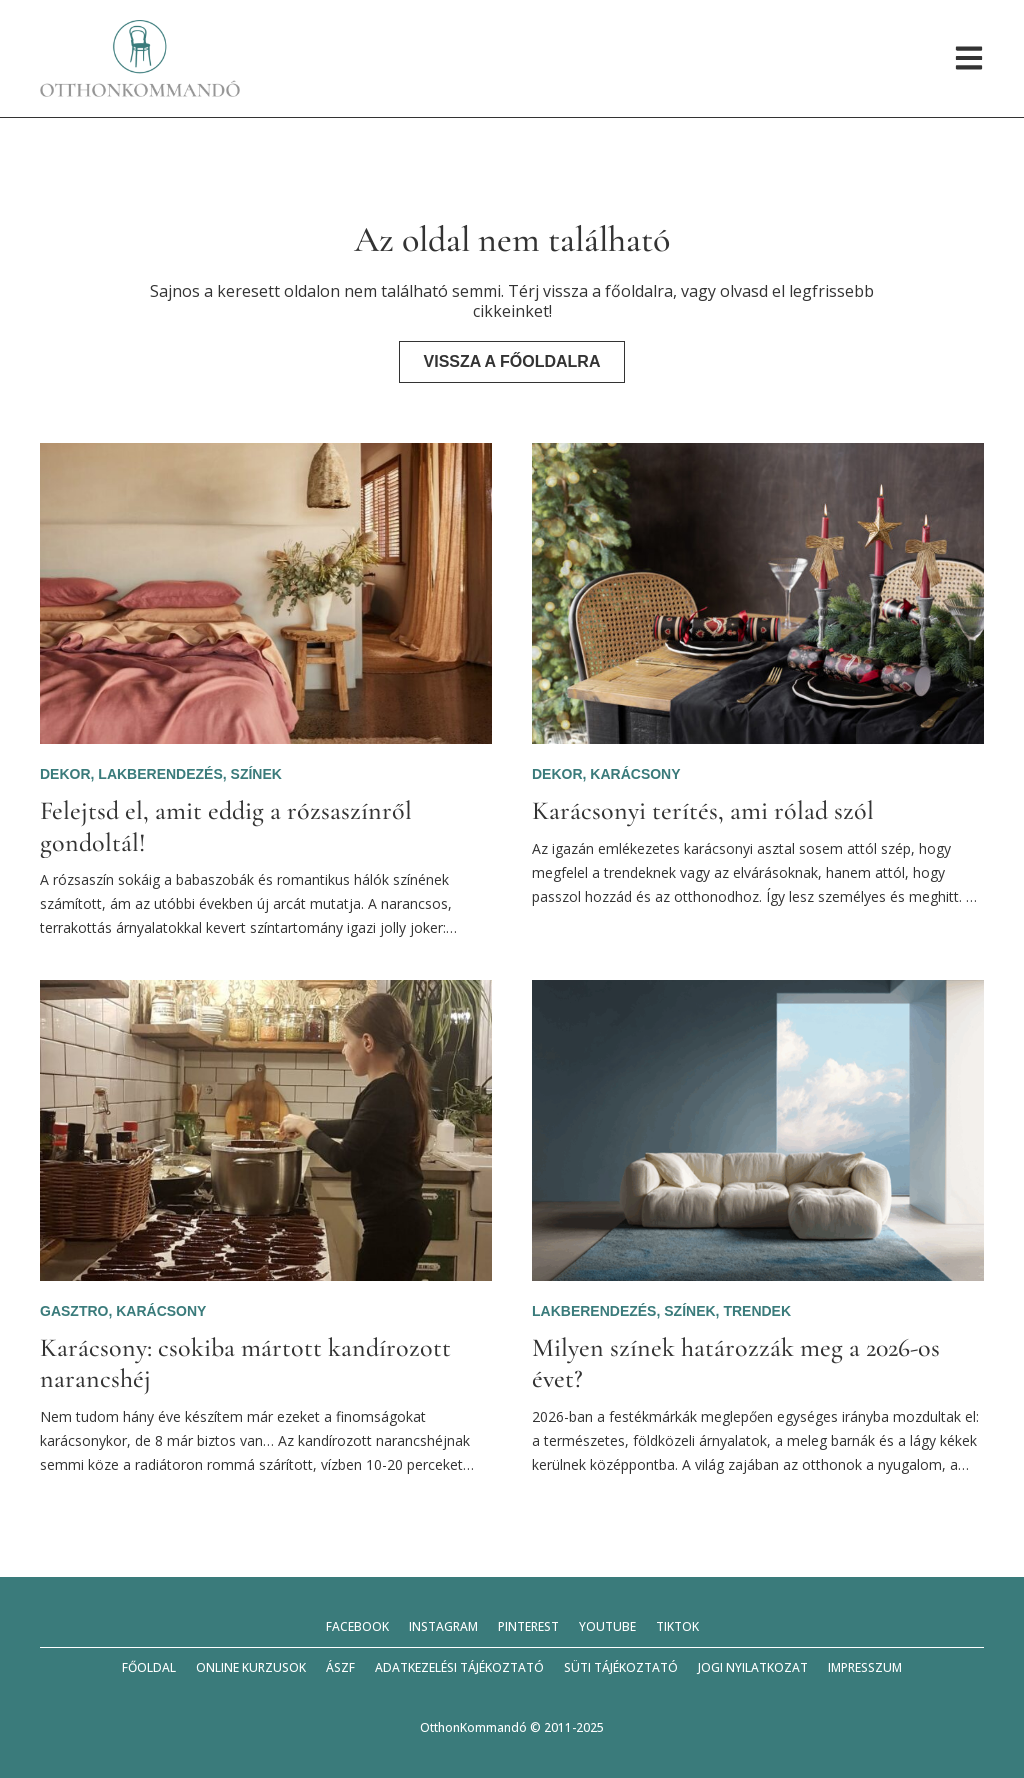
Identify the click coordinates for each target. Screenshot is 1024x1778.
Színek (256, 774)
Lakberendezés (160, 774)
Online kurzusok (251, 1667)
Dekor (65, 774)
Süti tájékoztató (621, 1667)
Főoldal (149, 1667)
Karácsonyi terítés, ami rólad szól (703, 810)
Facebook (357, 1626)
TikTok (677, 1626)
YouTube (607, 1626)
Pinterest (528, 1626)
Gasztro (74, 1311)
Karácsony (635, 774)
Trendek (757, 1311)
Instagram (443, 1626)
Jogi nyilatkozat (753, 1667)
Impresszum (865, 1667)
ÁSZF (340, 1667)
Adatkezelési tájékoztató (459, 1667)
